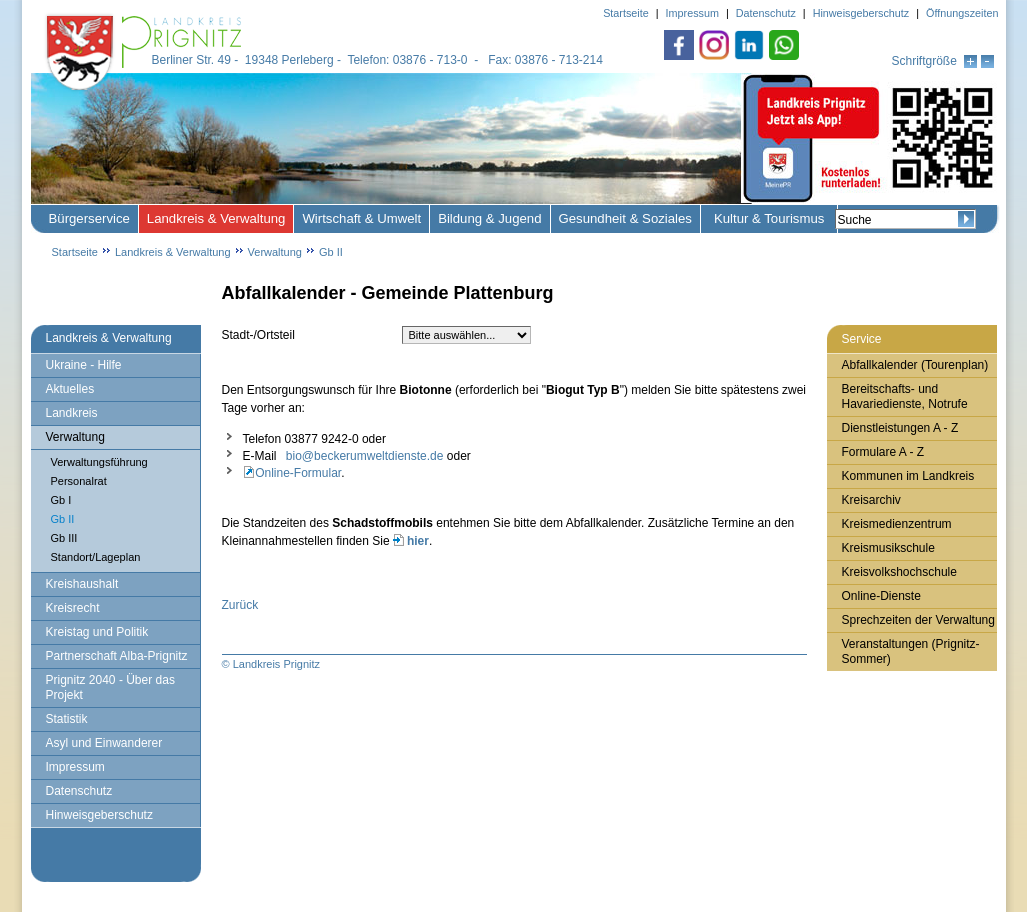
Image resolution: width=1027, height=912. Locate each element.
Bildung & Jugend (489, 218)
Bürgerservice (89, 218)
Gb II (331, 252)
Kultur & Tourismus (769, 218)
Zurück (240, 605)
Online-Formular (295, 473)
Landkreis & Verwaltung (216, 218)
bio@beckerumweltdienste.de (365, 456)
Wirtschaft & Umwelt (361, 218)
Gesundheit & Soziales (625, 218)
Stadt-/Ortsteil (258, 335)
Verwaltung (275, 252)
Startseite (75, 252)
